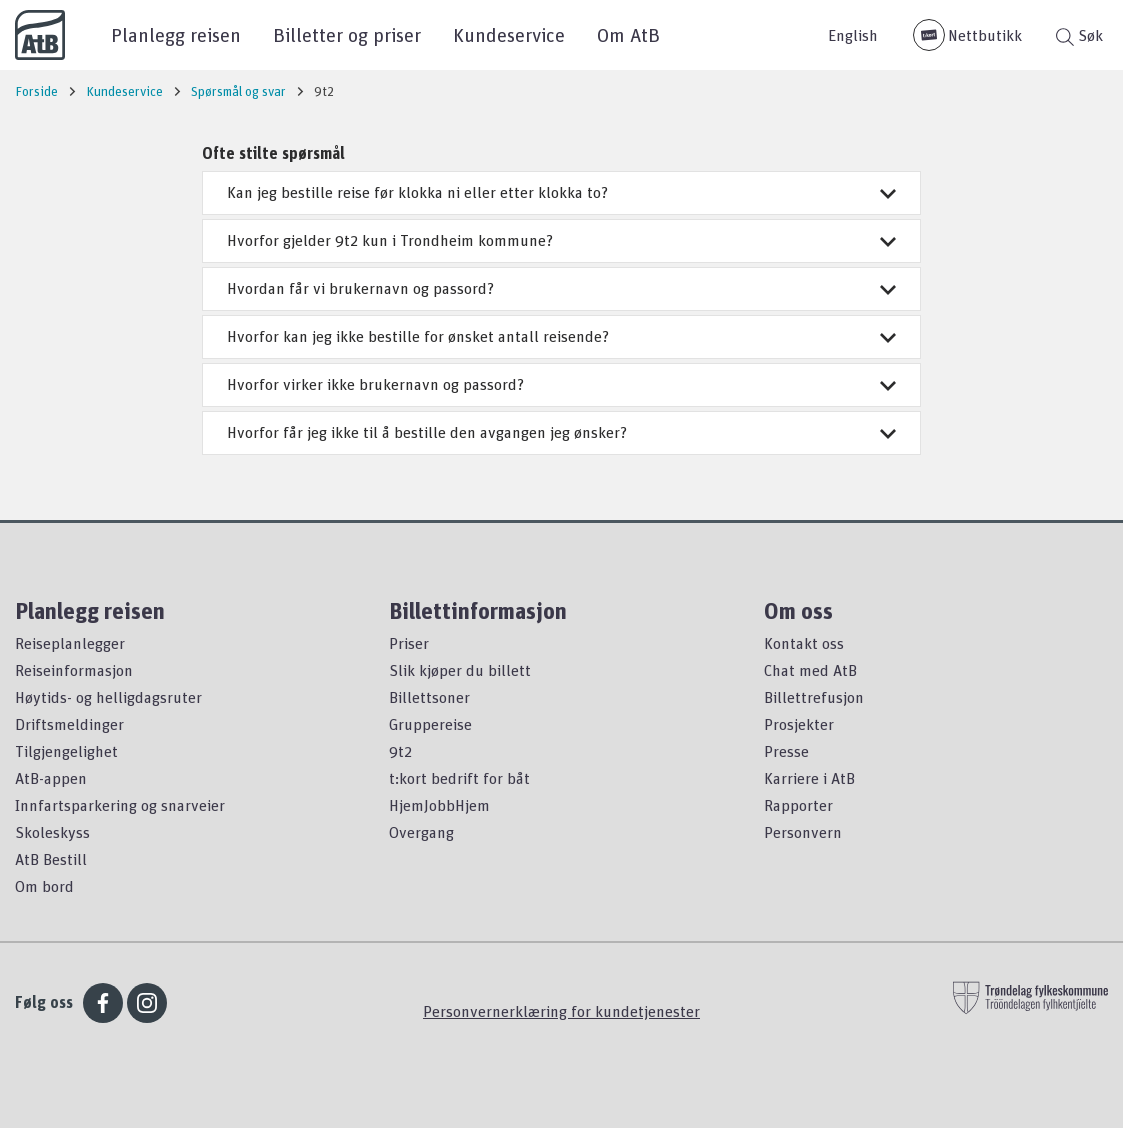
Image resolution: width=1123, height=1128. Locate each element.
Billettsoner (429, 697)
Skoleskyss (52, 832)
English (853, 35)
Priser (409, 643)
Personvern (803, 832)
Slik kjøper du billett (460, 670)
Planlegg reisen (176, 34)
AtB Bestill (51, 859)
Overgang (421, 832)
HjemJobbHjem (439, 805)
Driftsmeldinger (69, 724)
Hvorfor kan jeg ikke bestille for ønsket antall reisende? (561, 336)
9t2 (400, 751)
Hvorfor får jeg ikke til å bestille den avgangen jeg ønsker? (561, 432)
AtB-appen (51, 778)
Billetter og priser (347, 34)
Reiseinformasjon (74, 670)
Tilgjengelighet (66, 751)
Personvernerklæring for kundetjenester (561, 1011)
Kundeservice (509, 34)
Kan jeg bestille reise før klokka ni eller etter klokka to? (561, 192)
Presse (786, 751)
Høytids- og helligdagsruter (108, 697)
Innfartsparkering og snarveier (120, 805)
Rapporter (798, 805)
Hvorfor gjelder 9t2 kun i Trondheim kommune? (561, 240)
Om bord (44, 886)
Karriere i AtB (809, 778)
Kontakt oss (804, 643)
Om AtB (628, 34)
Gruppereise (430, 724)
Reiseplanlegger (70, 643)
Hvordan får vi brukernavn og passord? (561, 288)
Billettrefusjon (814, 697)
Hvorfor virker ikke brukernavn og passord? (561, 384)
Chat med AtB (810, 670)
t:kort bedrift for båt (459, 778)
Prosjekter (799, 724)
